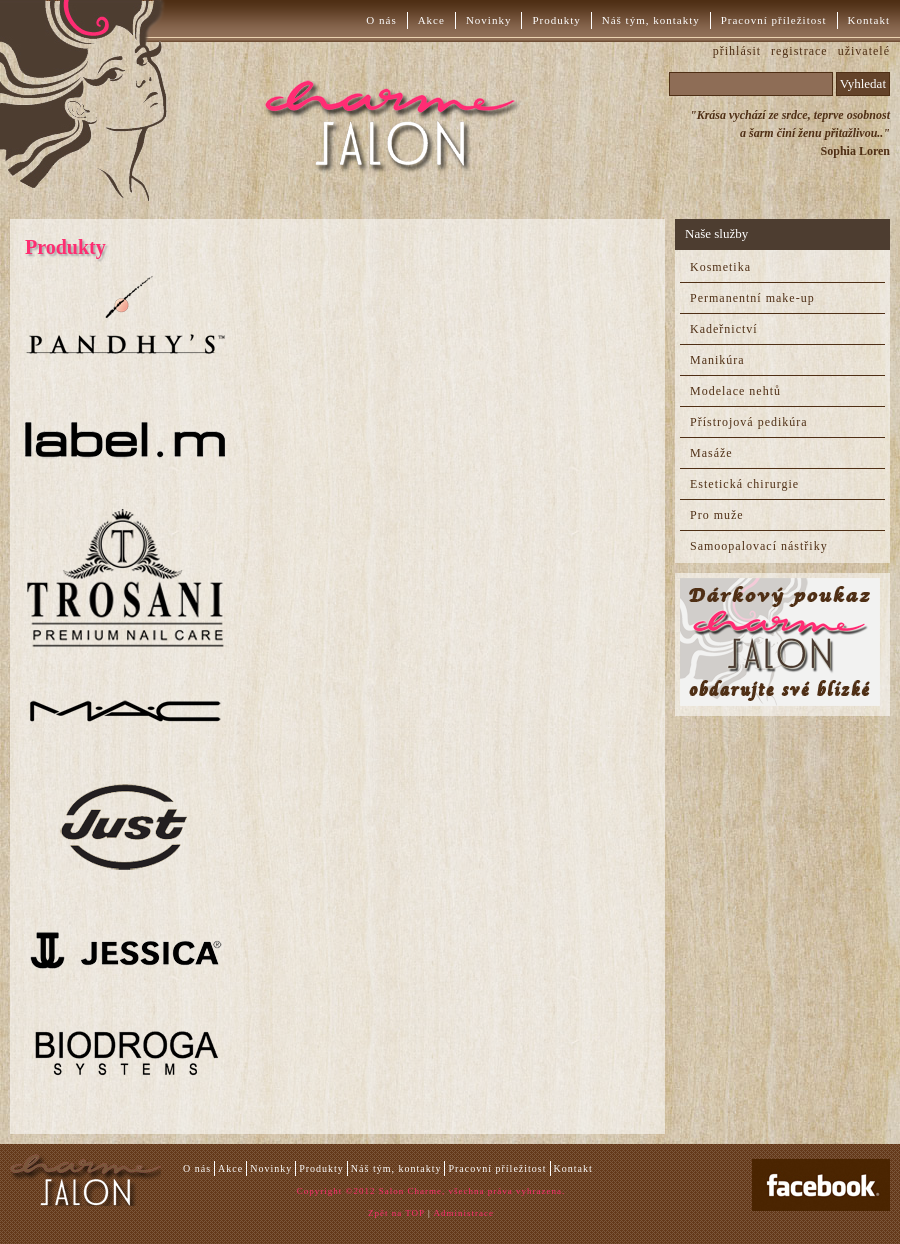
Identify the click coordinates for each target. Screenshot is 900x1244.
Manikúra (717, 360)
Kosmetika (720, 267)
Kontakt (869, 20)
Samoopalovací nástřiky (759, 546)
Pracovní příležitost (774, 20)
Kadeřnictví (724, 329)
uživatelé (864, 51)
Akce (431, 20)
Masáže (711, 453)
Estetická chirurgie (744, 484)
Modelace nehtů (735, 391)
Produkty (556, 20)
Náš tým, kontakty (651, 20)
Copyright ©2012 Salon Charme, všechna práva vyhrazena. (431, 1191)
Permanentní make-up (752, 298)
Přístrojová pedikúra (749, 422)
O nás (381, 20)
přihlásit (737, 51)
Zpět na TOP (396, 1213)
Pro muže (717, 515)
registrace (799, 51)
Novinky (489, 20)
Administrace (464, 1213)
